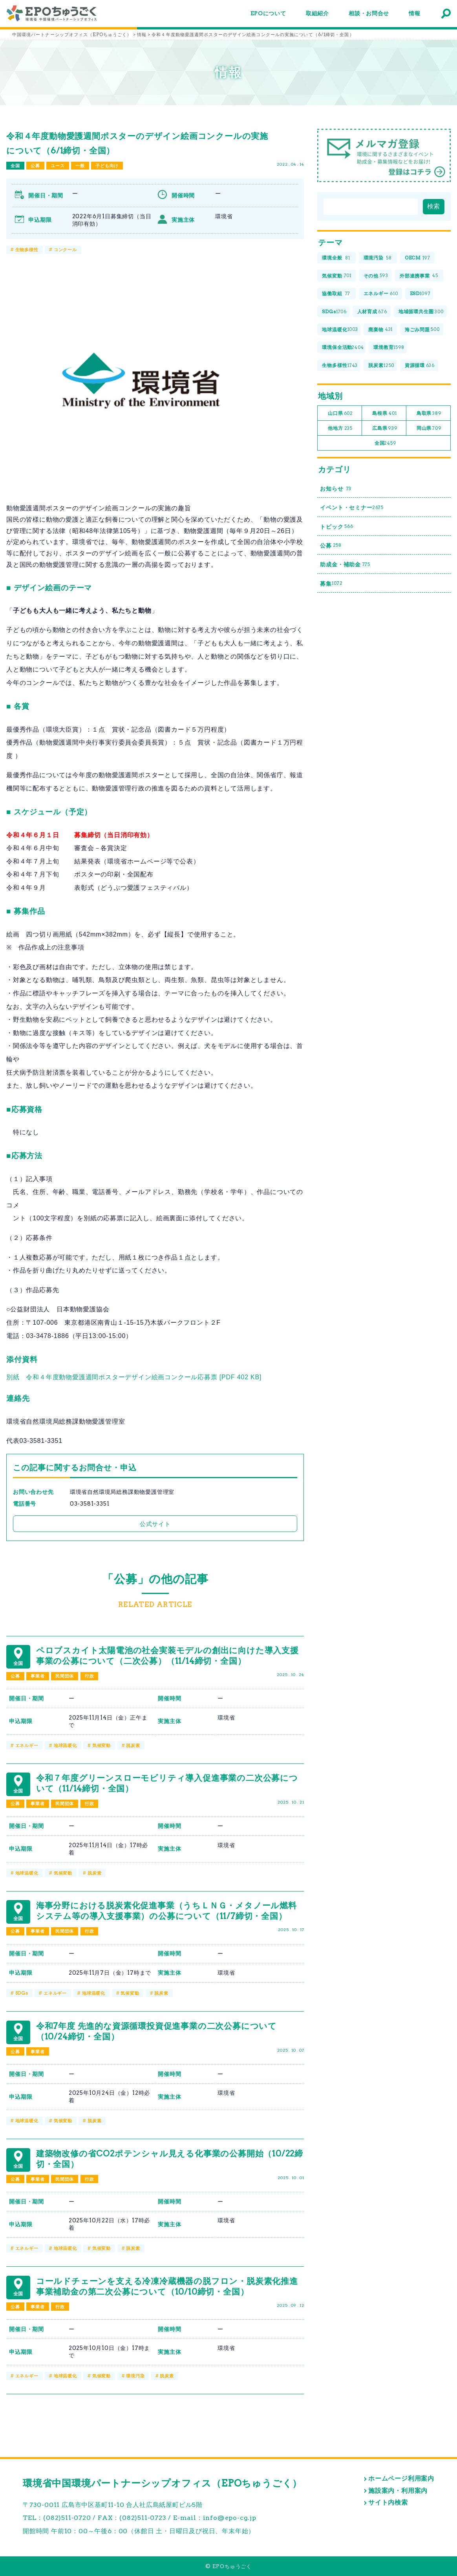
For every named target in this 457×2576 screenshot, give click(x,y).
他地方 (340, 428)
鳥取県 (429, 413)
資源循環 (420, 365)
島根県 (384, 413)
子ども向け (107, 165)
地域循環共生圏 (421, 312)
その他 (376, 275)
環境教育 (388, 347)
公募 (35, 165)
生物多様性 (26, 249)
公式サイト (155, 1524)
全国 (15, 165)
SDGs (21, 1993)
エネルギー (26, 1745)
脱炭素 (133, 1745)
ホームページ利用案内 (401, 2478)
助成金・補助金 (345, 564)
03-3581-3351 (90, 1503)
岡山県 (429, 428)
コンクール (65, 249)
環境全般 (336, 258)
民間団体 (64, 1676)
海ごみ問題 (422, 330)
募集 (331, 583)
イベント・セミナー (352, 507)
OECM (417, 258)
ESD (420, 293)
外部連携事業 (419, 275)
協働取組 (336, 293)
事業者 (37, 1676)
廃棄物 (380, 330)
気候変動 (101, 1745)
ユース (57, 165)
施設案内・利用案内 (398, 2490)
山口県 (340, 413)
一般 (80, 165)
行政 (89, 1676)
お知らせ (336, 489)
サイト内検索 (388, 2502)
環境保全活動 (343, 347)
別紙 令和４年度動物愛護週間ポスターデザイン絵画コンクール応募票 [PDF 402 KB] (133, 1377)
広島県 (384, 428)
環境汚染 (135, 2376)
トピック (336, 526)
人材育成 (372, 312)
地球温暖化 (65, 1745)
